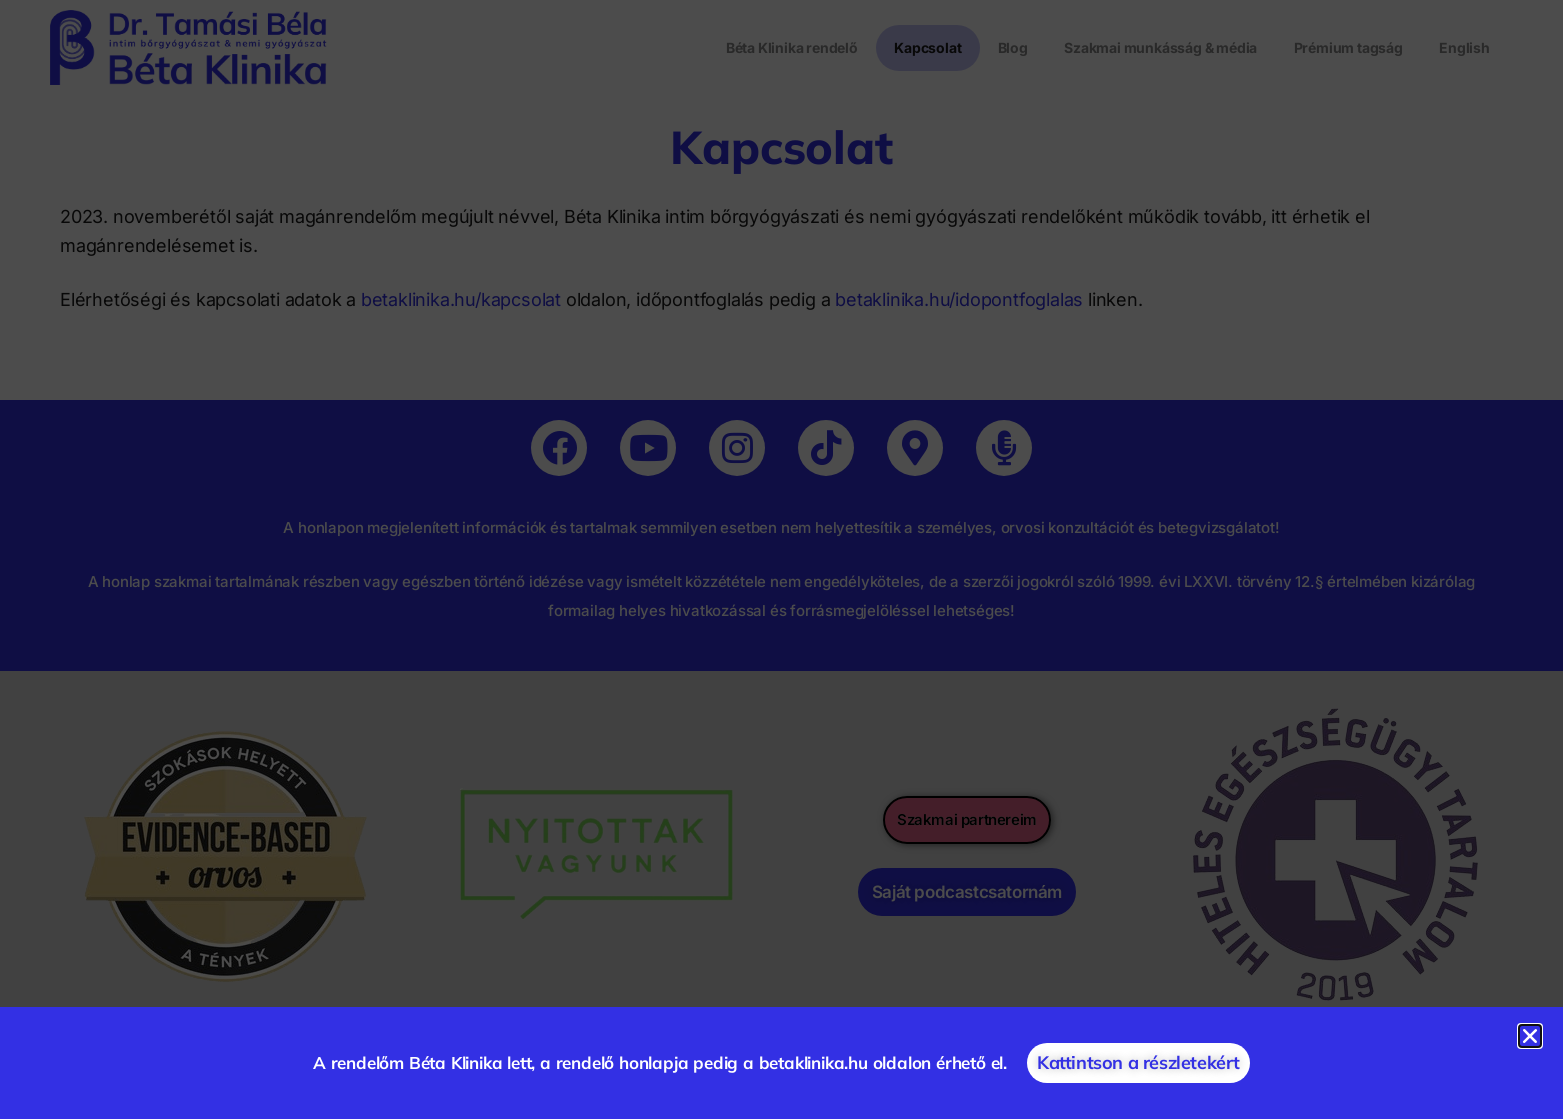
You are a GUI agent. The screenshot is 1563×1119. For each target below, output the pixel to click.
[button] (1530, 1036)
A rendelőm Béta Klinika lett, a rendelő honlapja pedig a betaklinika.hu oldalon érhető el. (660, 1062)
